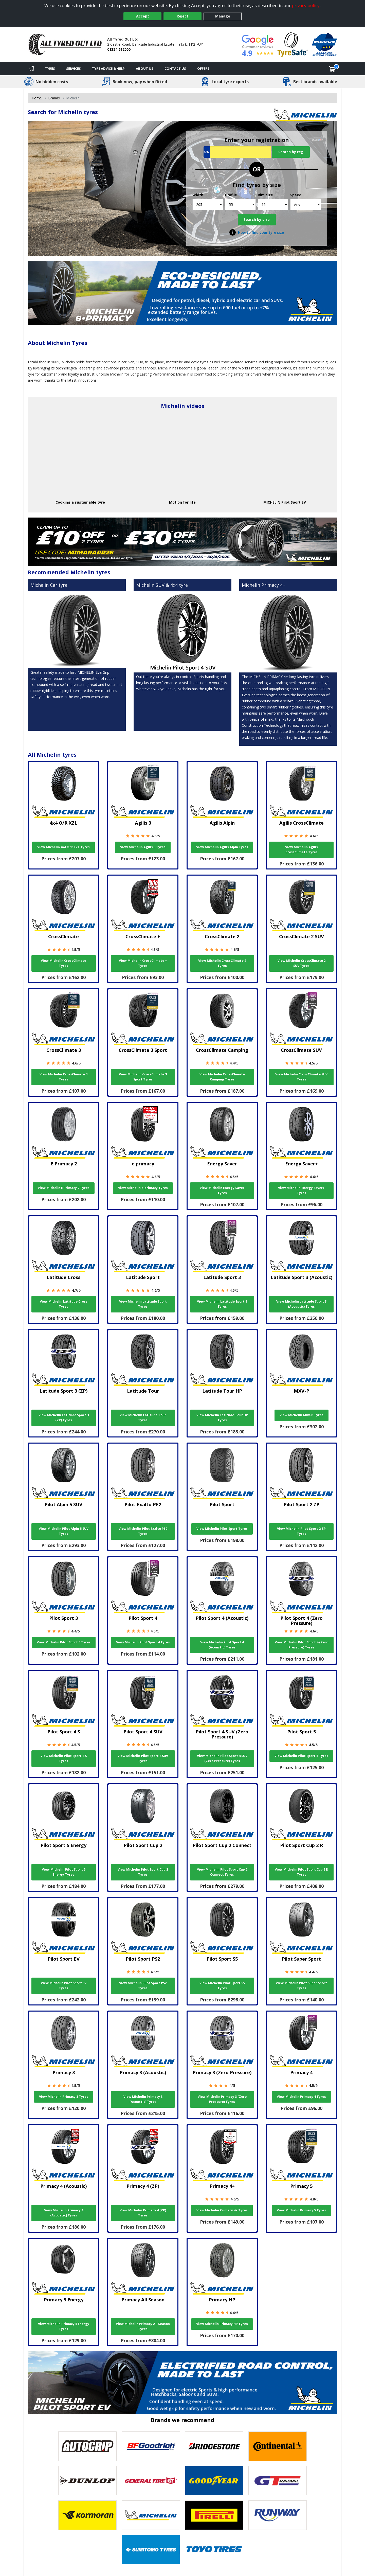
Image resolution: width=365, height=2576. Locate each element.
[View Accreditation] (292, 44)
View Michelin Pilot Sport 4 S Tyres (64, 1758)
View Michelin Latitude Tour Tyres (143, 1417)
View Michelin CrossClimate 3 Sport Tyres (143, 1076)
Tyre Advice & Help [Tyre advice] (108, 68)
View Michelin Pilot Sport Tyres (222, 1528)
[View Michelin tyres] (151, 2515)
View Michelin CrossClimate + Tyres (143, 963)
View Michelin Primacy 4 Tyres (301, 2096)
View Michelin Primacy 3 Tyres (63, 2096)
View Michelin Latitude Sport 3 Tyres (222, 1304)
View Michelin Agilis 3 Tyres (143, 847)
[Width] (207, 204)
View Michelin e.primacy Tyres (143, 1188)
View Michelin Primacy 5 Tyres (301, 2210)
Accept (142, 16)
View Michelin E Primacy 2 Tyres (63, 1188)
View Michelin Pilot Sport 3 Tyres (63, 1642)
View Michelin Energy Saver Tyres (222, 1190)
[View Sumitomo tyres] (151, 2549)
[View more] (182, 541)
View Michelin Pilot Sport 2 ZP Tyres (301, 1531)
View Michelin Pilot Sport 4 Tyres (143, 1642)
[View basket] (332, 68)
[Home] (31, 68)
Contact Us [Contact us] (175, 68)
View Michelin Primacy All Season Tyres (143, 2326)
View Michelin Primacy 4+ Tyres (222, 2210)
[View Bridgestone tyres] (214, 2446)
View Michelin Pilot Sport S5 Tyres (222, 1985)
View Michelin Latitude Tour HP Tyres (222, 1417)
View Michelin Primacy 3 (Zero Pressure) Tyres (222, 2099)
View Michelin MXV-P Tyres (301, 1415)
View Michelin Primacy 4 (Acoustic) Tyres (63, 2212)
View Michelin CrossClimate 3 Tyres (63, 1076)
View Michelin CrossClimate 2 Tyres (222, 963)
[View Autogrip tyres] (87, 2446)
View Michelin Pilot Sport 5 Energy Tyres (63, 1872)
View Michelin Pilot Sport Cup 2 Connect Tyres (222, 1872)
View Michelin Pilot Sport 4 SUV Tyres (143, 1758)
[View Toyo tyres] (214, 2549)
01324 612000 (119, 49)
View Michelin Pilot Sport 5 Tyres (301, 1756)
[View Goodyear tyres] (214, 2480)
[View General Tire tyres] (151, 2480)
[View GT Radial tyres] (277, 2480)
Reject (182, 16)
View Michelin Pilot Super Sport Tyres (301, 1985)
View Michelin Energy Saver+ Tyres (301, 1190)
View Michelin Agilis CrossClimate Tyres (301, 849)
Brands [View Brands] (54, 98)
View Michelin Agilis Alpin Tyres (222, 847)
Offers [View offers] (203, 68)
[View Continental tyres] (277, 2446)
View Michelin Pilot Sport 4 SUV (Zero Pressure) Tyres (222, 1758)
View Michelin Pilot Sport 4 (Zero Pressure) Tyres (301, 1644)
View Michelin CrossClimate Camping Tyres (222, 1076)
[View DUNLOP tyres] (87, 2480)
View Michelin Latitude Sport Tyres (143, 1304)
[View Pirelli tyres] (214, 2515)
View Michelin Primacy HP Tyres (222, 2324)
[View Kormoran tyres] (87, 2515)
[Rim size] (273, 204)
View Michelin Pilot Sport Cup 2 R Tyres (301, 1872)
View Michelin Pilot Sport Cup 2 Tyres (143, 1872)
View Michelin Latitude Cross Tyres (63, 1304)
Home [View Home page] (37, 98)
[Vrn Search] (237, 152)
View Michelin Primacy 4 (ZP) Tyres (143, 2212)
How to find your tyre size (261, 232)
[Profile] (240, 204)
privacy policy (306, 5)
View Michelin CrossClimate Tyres (63, 963)
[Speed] (305, 204)
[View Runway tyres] (277, 2515)
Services (73, 68)
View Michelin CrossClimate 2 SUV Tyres (301, 963)
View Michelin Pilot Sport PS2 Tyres (143, 1985)
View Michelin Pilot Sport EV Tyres (63, 1985)
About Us (144, 68)
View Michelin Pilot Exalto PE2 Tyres (143, 1531)
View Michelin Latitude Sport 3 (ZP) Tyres (64, 1417)
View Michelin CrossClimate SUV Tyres (301, 1076)
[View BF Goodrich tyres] (151, 2446)
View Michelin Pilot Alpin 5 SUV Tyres (63, 1531)
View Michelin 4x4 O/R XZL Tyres (63, 847)
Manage (222, 16)
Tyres (50, 68)
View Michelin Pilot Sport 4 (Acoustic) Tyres (222, 1644)
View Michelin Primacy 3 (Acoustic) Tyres (142, 2099)
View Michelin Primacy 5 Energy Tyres (63, 2326)
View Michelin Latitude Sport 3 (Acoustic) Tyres (301, 1304)
